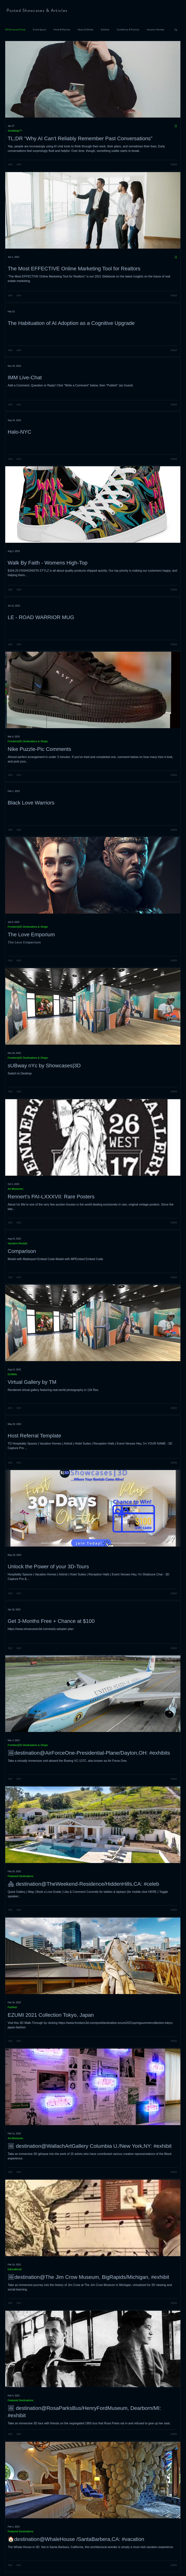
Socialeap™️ (15, 130)
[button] (176, 30)
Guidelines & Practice (128, 29)
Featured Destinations (20, 1876)
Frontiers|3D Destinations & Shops (28, 741)
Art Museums (15, 1188)
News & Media (85, 29)
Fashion (12, 2007)
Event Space (39, 29)
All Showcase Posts (15, 29)
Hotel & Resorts (62, 29)
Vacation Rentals (155, 29)
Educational (14, 2269)
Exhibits (105, 29)
